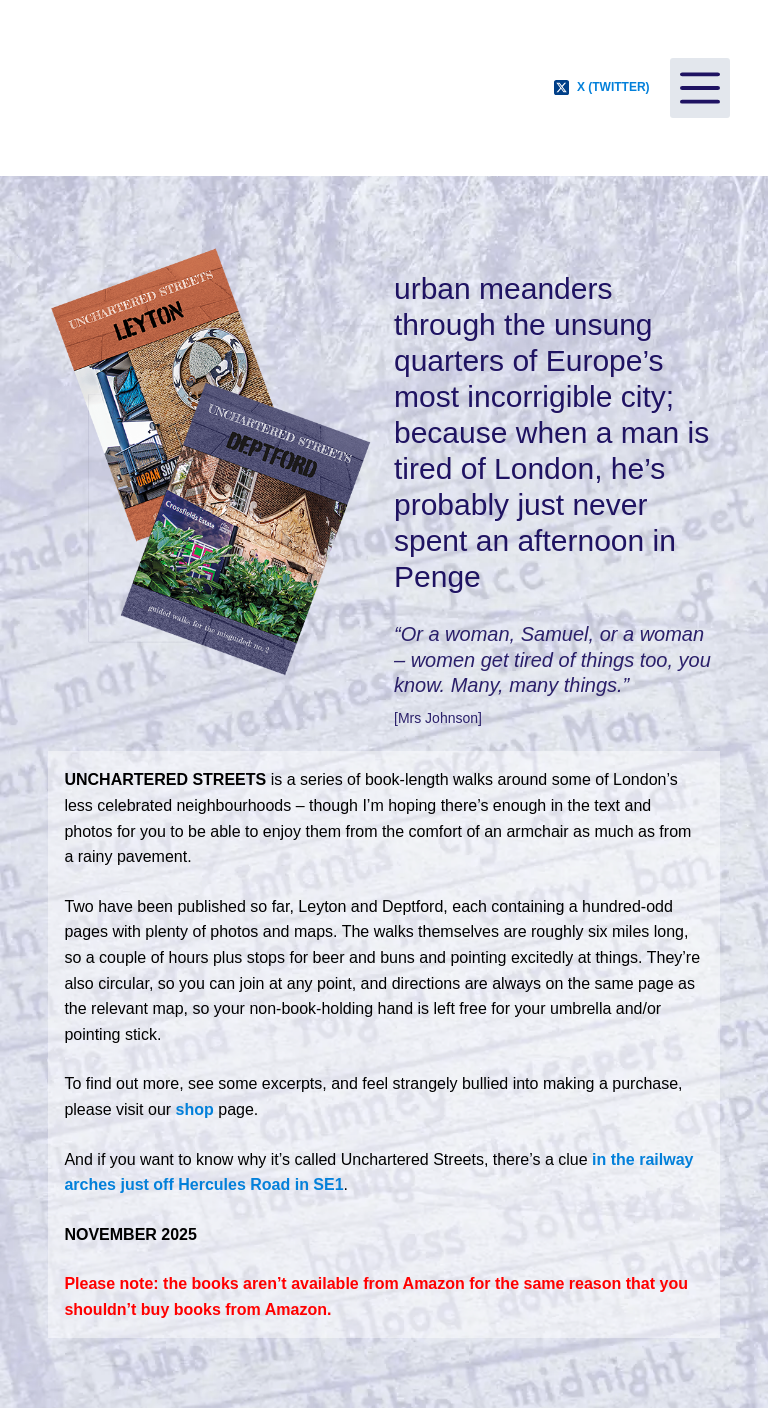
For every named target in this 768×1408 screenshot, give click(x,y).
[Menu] (700, 88)
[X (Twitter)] (602, 88)
